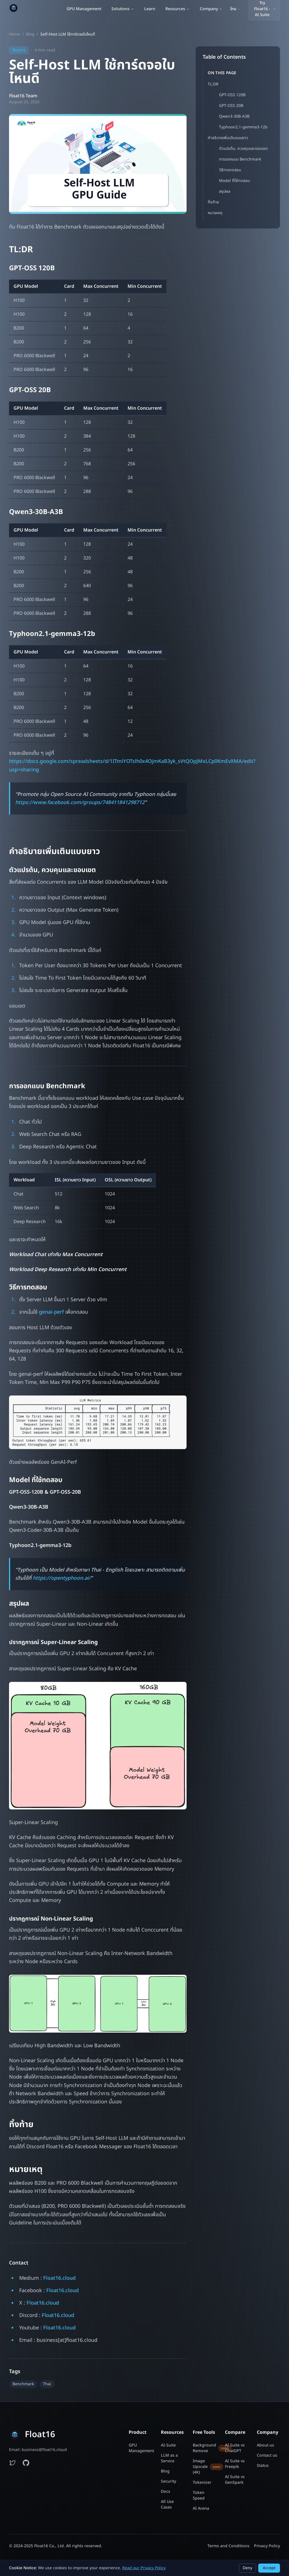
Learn (149, 9)
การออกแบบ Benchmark (240, 159)
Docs (165, 2491)
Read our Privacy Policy (144, 2568)
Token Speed (199, 2495)
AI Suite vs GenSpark (235, 2479)
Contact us (267, 2455)
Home (14, 34)
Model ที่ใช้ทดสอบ (234, 181)
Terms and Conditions (228, 2546)
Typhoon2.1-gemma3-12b (243, 127)
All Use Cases (167, 2504)
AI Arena (201, 2508)
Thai (47, 2384)
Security (168, 2481)
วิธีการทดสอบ (230, 170)
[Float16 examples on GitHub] (26, 2462)
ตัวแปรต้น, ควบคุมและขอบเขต (243, 149)
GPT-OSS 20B (231, 106)
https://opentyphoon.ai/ (62, 1578)
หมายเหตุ (215, 213)
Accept (269, 2568)
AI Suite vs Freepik (235, 2464)
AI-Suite (168, 2445)
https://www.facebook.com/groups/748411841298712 (79, 802)
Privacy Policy (267, 2546)
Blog (30, 34)
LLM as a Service (169, 2458)
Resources (177, 9)
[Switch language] (235, 9)
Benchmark (23, 2384)
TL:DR (213, 84)
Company (211, 9)
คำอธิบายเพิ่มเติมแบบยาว (228, 138)
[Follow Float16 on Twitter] (12, 2462)
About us (265, 2445)
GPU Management (84, 9)
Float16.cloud (59, 2278)
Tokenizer (202, 2482)
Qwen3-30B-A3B (234, 116)
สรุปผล (224, 191)
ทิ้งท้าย (213, 202)
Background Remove (204, 2448)
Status (263, 2466)
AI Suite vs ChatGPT (235, 2448)
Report (18, 50)
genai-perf (51, 1312)
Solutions (122, 9)
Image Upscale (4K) (204, 2466)
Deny (247, 2568)
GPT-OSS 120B (232, 95)
